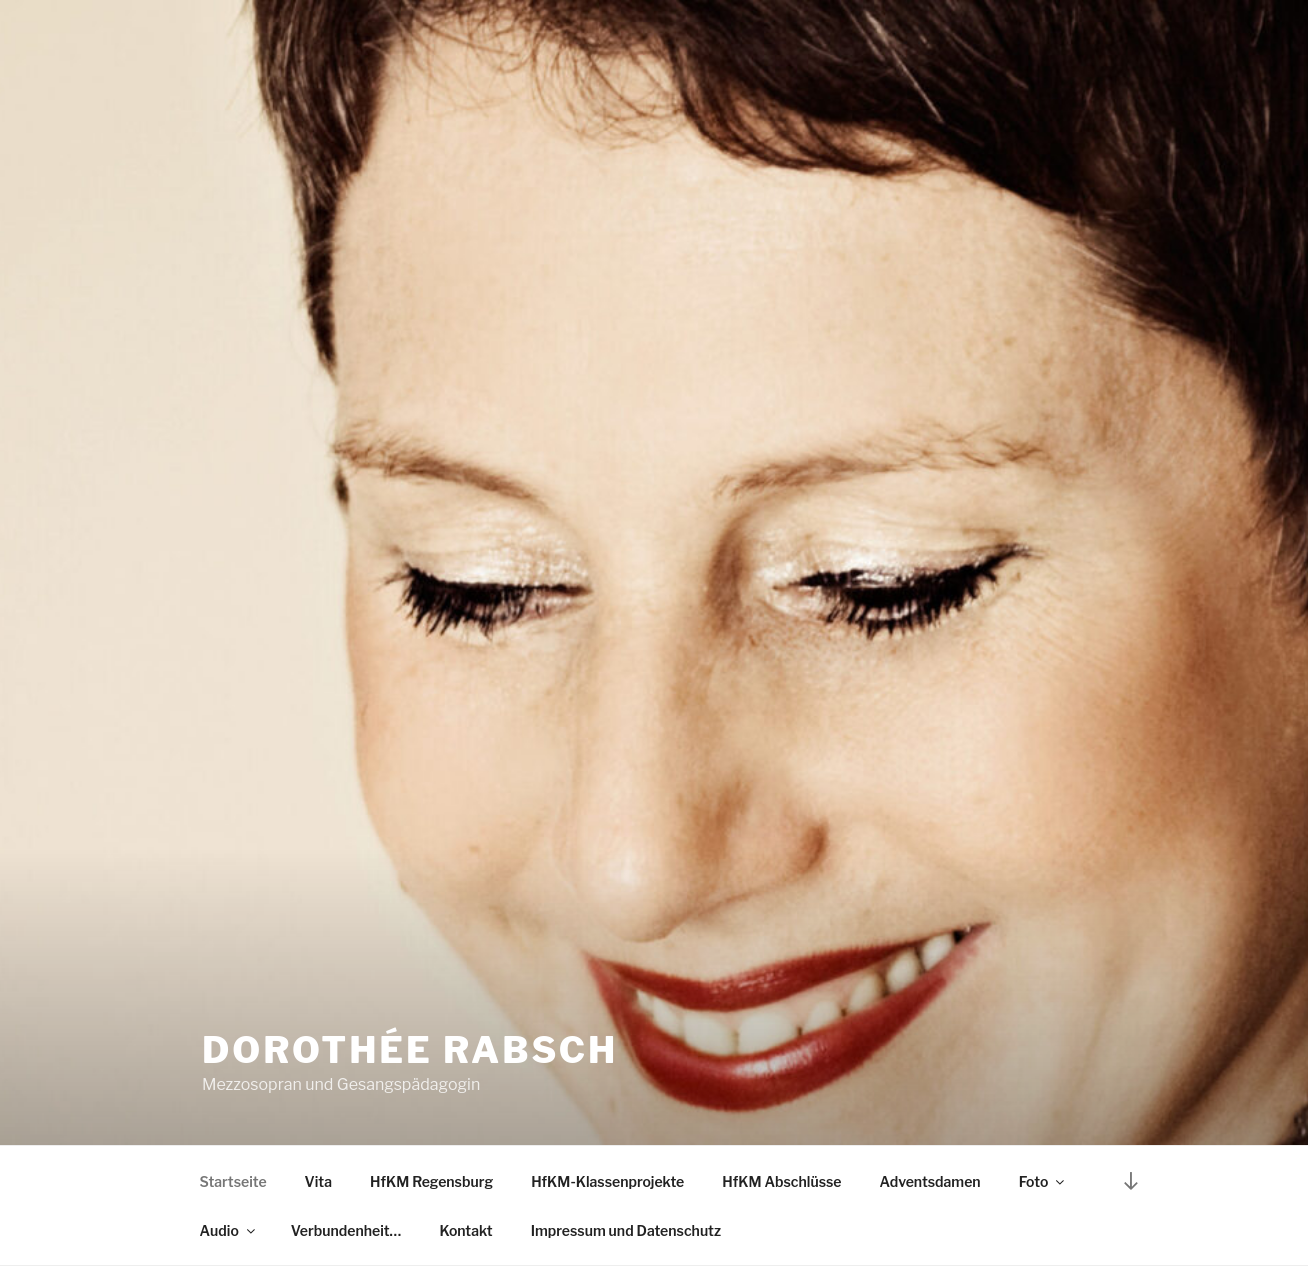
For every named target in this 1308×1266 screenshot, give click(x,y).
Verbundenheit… (346, 1230)
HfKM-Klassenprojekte (607, 1181)
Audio (229, 1230)
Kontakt (465, 1230)
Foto (1043, 1181)
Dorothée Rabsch (410, 1050)
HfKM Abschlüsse (781, 1181)
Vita (318, 1181)
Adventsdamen (930, 1181)
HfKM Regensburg (431, 1181)
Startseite (233, 1181)
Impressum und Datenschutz (626, 1230)
